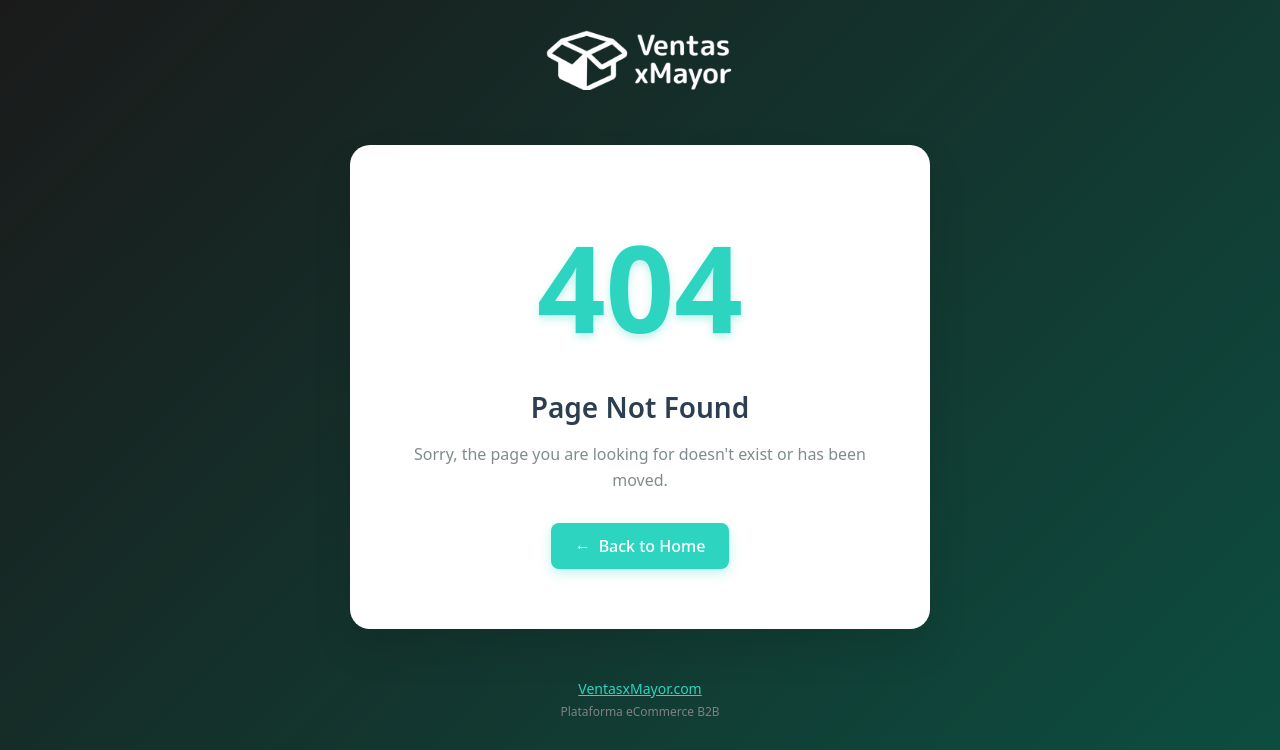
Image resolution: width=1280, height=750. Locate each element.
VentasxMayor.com (639, 688)
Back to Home (640, 546)
